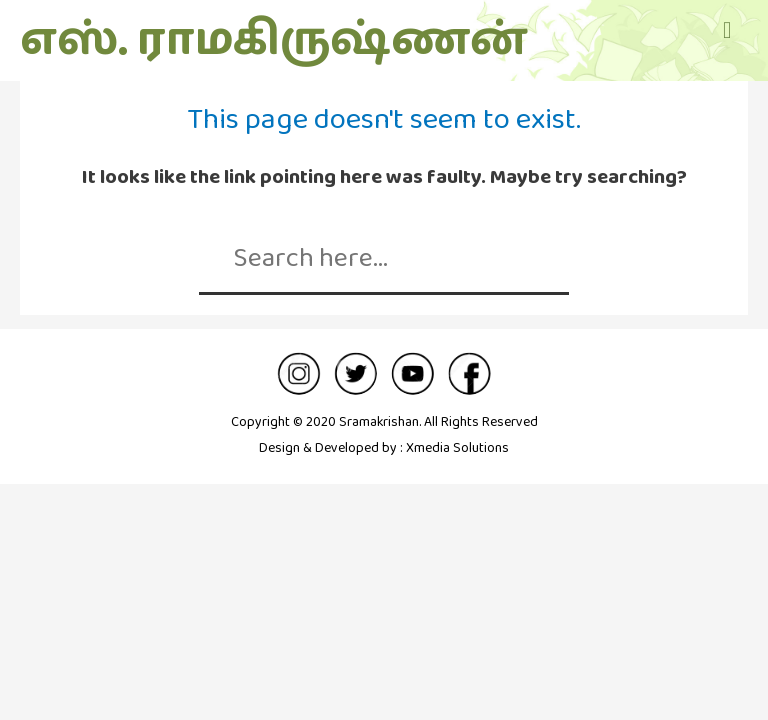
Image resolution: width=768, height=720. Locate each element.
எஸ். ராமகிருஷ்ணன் (273, 40)
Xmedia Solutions (457, 448)
